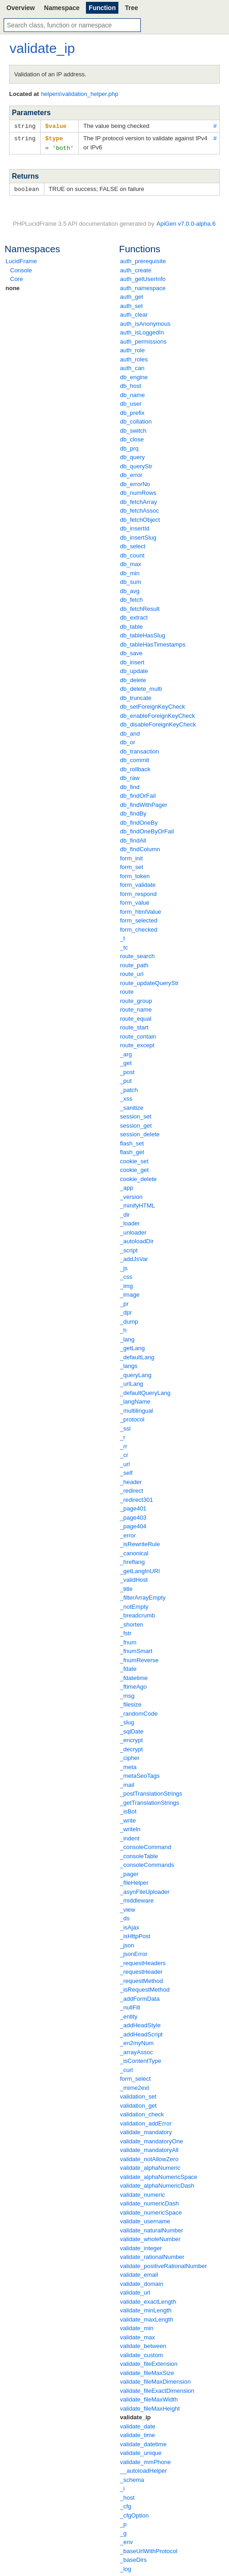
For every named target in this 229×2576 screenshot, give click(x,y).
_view (127, 1907)
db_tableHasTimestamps (153, 642)
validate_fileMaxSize (147, 2371)
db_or (127, 740)
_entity (129, 2014)
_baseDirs (133, 2558)
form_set (132, 865)
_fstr (126, 1631)
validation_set (138, 2094)
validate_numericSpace (151, 2210)
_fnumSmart (136, 1649)
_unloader (133, 1230)
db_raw (130, 776)
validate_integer (141, 2246)
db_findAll (133, 838)
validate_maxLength (146, 2317)
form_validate (138, 883)
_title (126, 1587)
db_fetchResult (140, 607)
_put (126, 1079)
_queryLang (136, 1373)
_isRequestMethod (145, 1987)
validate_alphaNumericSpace (158, 2175)
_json (127, 1943)
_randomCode (139, 1711)
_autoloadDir (137, 1239)
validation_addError (146, 2121)
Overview (20, 7)
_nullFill (130, 2005)
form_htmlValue (140, 909)
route (127, 989)
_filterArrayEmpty (143, 1595)
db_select (133, 544)
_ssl (125, 1426)
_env (126, 2540)
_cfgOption (134, 2513)
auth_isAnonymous (145, 321)
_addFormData (140, 1996)
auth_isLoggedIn (142, 330)
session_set (136, 1114)
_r (123, 1435)
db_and (130, 731)
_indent (130, 1836)
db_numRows (138, 491)
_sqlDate (132, 1729)
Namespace (62, 7)
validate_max (137, 2335)
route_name (136, 1007)
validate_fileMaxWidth (149, 2397)
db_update (134, 669)
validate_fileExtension (149, 2362)
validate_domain (142, 2282)
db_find (130, 785)
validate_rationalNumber (152, 2255)
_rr (124, 1444)
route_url (132, 972)
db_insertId (134, 526)
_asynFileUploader (145, 1890)
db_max (130, 562)
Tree (131, 7)
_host (127, 2495)
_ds (125, 1916)
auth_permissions (143, 339)
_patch (129, 1088)
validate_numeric (142, 2192)
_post (127, 1070)
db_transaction (139, 749)
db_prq (129, 446)
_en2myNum (137, 2041)
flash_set (132, 1141)
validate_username (145, 2219)
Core (16, 277)
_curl (126, 2068)
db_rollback (135, 767)
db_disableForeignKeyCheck (158, 722)
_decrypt (131, 1747)
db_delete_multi (141, 687)
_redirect (132, 1488)
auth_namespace (143, 286)
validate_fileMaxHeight (150, 2406)
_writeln (130, 1827)
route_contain (138, 1034)
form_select (135, 2076)
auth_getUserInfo (143, 277)
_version (131, 1195)
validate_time (137, 2433)
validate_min (137, 2326)
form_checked (139, 927)
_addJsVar (134, 1257)
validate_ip (135, 2415)
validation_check (142, 2112)
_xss (126, 1096)
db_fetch (131, 597)
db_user (131, 401)
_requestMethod (141, 1979)
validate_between (143, 2344)
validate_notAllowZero (149, 2157)
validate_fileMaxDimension (155, 2379)
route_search (137, 954)
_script (129, 1248)
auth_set (131, 304)
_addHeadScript (141, 2032)
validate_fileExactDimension (157, 2388)
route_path (134, 963)
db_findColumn (140, 847)
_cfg (126, 2504)
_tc (124, 945)
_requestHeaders (143, 1961)
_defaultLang (137, 1355)
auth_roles (134, 357)
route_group (136, 999)
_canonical (134, 1551)
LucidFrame (21, 259)
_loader (130, 1221)
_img (126, 1284)
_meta (128, 1765)
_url (125, 1462)
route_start (134, 1025)
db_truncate (136, 696)
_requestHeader (141, 1969)
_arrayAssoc (136, 2050)
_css (126, 1275)
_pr (124, 1302)
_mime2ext (134, 2086)
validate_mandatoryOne (151, 2139)
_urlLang (132, 1381)
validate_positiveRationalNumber (163, 2264)
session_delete (140, 1132)
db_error (131, 473)
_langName (135, 1399)
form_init (131, 856)
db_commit (134, 758)
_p (123, 2522)
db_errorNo (135, 482)
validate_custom (141, 2353)
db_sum (130, 580)
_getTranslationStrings (150, 1800)
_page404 (133, 1524)
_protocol (132, 1417)
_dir (125, 1212)
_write (128, 1818)
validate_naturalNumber (151, 2228)
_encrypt (131, 1738)
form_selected (139, 918)
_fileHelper (134, 1880)
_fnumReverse (139, 1658)
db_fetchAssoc (139, 508)
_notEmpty (134, 1604)
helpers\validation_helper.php (79, 93)
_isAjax (129, 1925)
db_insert (132, 660)
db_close (132, 437)
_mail (127, 1783)
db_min (130, 571)
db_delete (133, 678)
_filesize (131, 1702)
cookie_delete (138, 1177)
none (12, 286)
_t (122, 936)
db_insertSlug (138, 535)
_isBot (128, 1809)
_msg (127, 1694)
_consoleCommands (147, 1863)
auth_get (132, 295)
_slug (127, 1720)
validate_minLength (146, 2308)
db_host (130, 384)
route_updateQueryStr (149, 981)
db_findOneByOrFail (147, 829)
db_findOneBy (139, 820)
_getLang (132, 1346)
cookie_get (134, 1168)
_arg (126, 1052)
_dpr (126, 1310)
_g (123, 2531)
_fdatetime (134, 1676)
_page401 (133, 1506)
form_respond (138, 892)
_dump (129, 1319)
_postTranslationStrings (151, 1791)
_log (126, 2567)
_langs (129, 1364)
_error (128, 1533)
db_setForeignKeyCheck (152, 704)
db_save (131, 651)
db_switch (133, 428)
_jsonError (134, 1952)
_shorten (132, 1622)
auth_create (136, 268)
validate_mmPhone (145, 2460)
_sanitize (132, 1105)
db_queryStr (136, 464)
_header (131, 1480)
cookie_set (134, 1159)
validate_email (139, 2272)
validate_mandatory (146, 2130)
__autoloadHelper (143, 2468)
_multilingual (136, 1408)
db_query (132, 455)
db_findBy (133, 811)
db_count (132, 553)
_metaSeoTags (140, 1773)
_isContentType (140, 2059)
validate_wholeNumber (150, 2237)
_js (124, 1266)
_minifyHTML (137, 1203)
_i (122, 2486)
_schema (132, 2478)
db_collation (136, 419)
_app (126, 1185)
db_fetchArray (138, 500)
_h (123, 1328)
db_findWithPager (143, 803)
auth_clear (134, 312)
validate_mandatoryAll (149, 2148)
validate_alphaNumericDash (157, 2183)
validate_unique (141, 2451)
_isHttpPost (135, 1934)
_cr (124, 1453)
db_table (131, 624)
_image (130, 1292)
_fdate (128, 1667)
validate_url (135, 2290)
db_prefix (132, 411)
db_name (132, 393)
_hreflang (132, 1560)
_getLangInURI (140, 1569)
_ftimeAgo (133, 1684)
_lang (127, 1337)
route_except (137, 1043)
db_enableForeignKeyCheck (157, 713)
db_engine (134, 375)
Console (21, 268)
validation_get (138, 2103)
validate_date (137, 2424)
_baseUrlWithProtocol (149, 2549)
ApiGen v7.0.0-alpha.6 (185, 221)
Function (102, 7)
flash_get (132, 1150)
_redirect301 (136, 1498)
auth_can (132, 366)
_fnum (128, 1640)
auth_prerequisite (143, 259)
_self (126, 1471)
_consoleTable (139, 1854)
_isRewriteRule (140, 1542)
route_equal (136, 1016)
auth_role (132, 348)
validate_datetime (143, 2442)
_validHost (134, 1577)
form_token (135, 874)
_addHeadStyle (140, 2023)
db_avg (130, 589)
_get (126, 1061)
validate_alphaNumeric (150, 2166)
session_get (136, 1123)
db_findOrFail (138, 793)
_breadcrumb (137, 1613)
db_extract (134, 615)
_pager (129, 1872)
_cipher (130, 1756)
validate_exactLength (148, 2299)
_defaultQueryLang (145, 1391)
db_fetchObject (140, 517)
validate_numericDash (149, 2201)
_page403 (133, 1515)
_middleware (137, 1898)
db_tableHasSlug (142, 633)
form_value (134, 900)
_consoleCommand (145, 1845)
